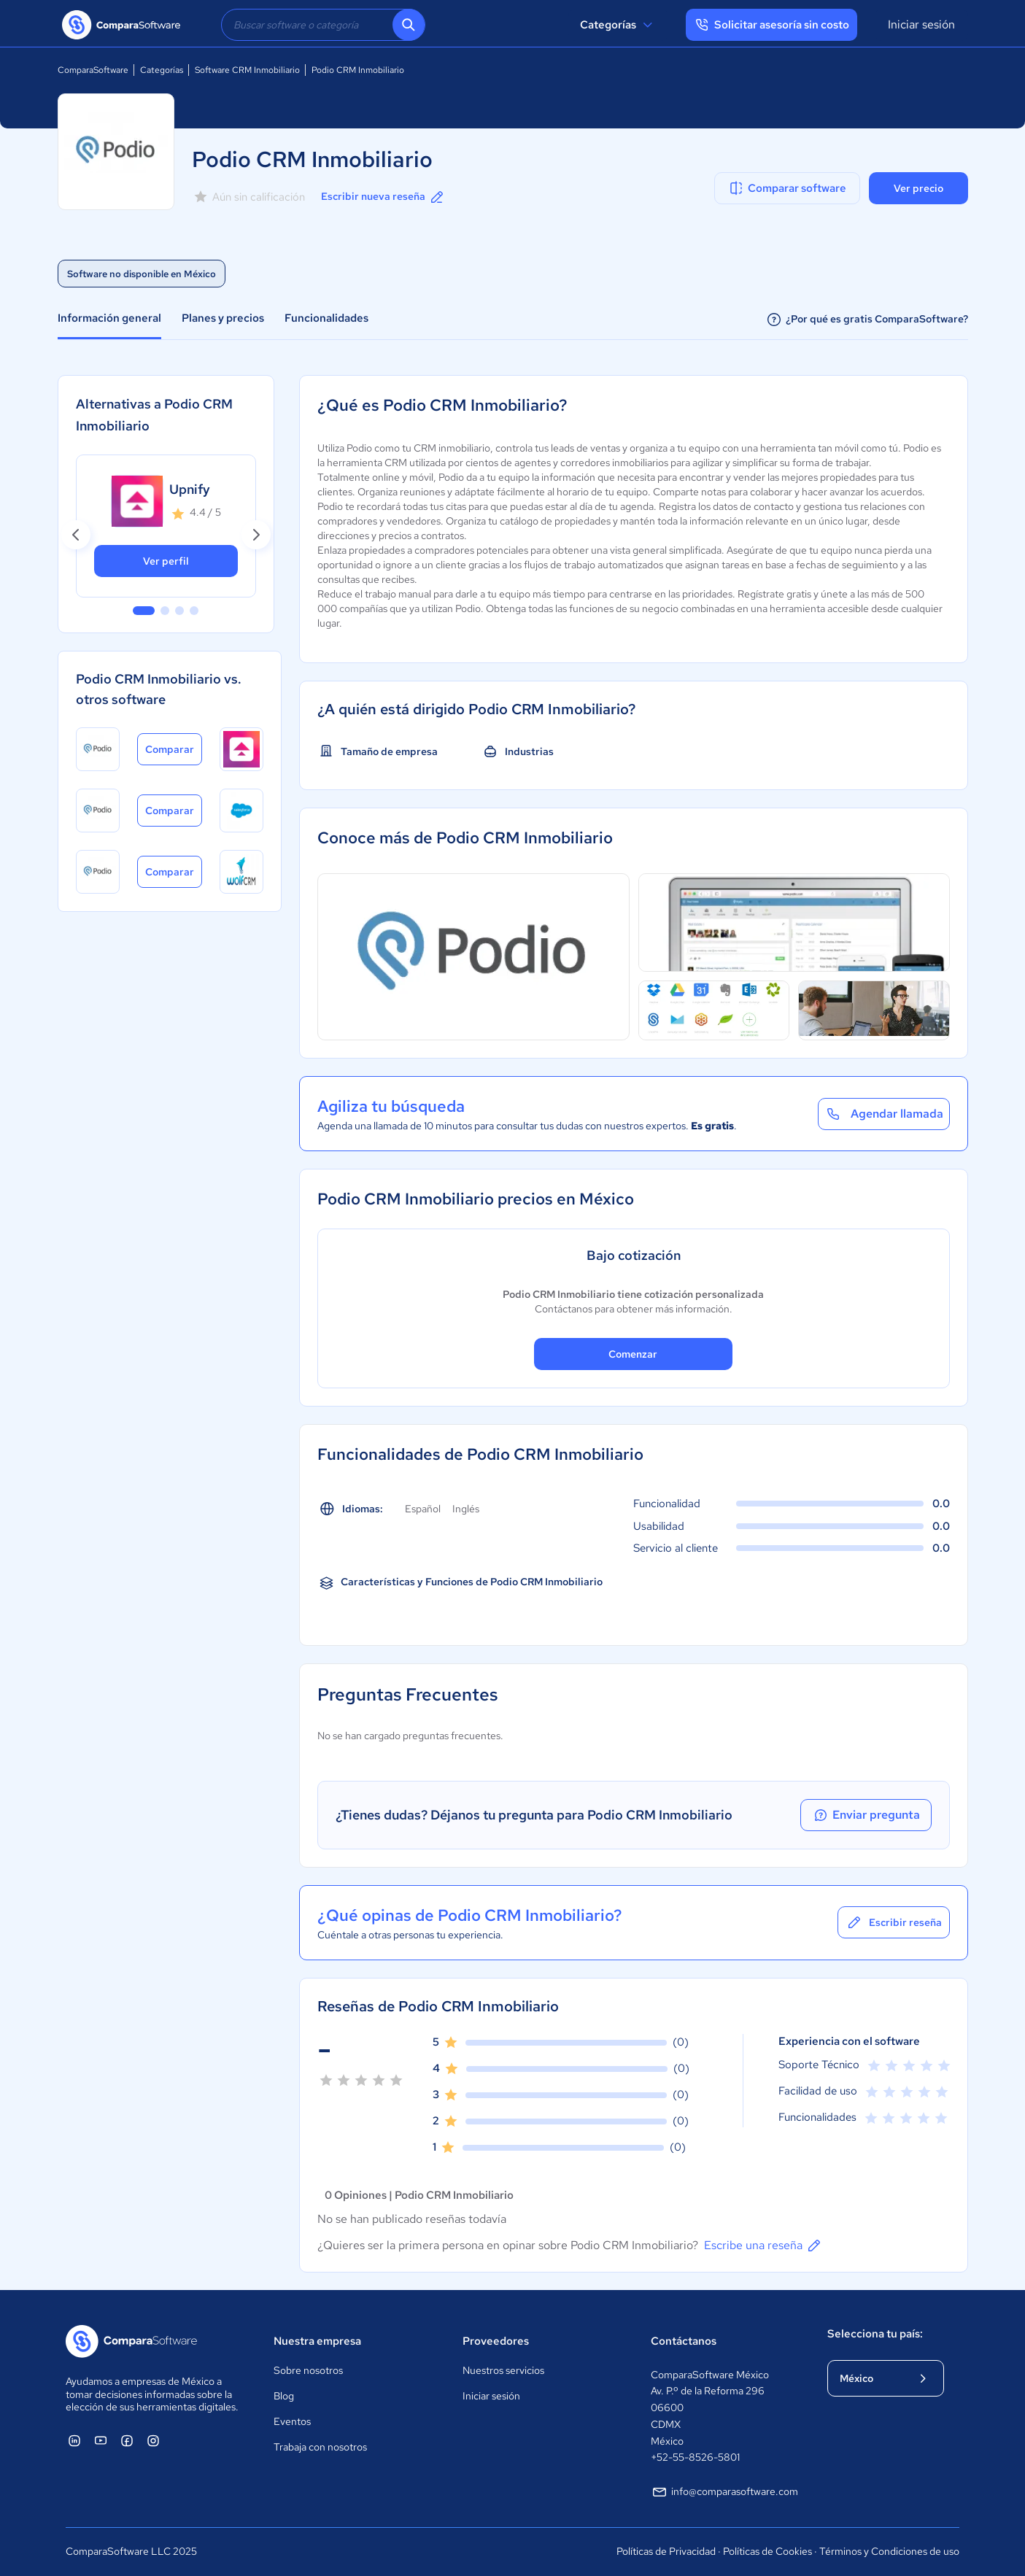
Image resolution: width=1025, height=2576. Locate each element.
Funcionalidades (326, 318)
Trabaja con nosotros (320, 2446)
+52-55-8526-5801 (695, 2457)
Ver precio (918, 188)
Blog (284, 2395)
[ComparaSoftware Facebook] (127, 2440)
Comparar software (786, 188)
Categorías (618, 25)
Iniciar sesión (921, 24)
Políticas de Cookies (767, 2551)
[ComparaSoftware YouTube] (100, 2440)
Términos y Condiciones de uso (889, 2551)
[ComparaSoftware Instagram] (153, 2440)
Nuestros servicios (503, 2370)
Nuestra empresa (317, 2341)
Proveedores (496, 2341)
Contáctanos (683, 2341)
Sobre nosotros (308, 2370)
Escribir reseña (894, 1922)
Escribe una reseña (763, 2245)
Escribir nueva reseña (383, 197)
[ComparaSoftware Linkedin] (74, 2440)
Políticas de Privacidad (666, 2551)
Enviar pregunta (866, 1815)
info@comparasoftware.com (724, 2492)
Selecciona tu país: (875, 2333)
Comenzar (632, 1354)
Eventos (292, 2421)
